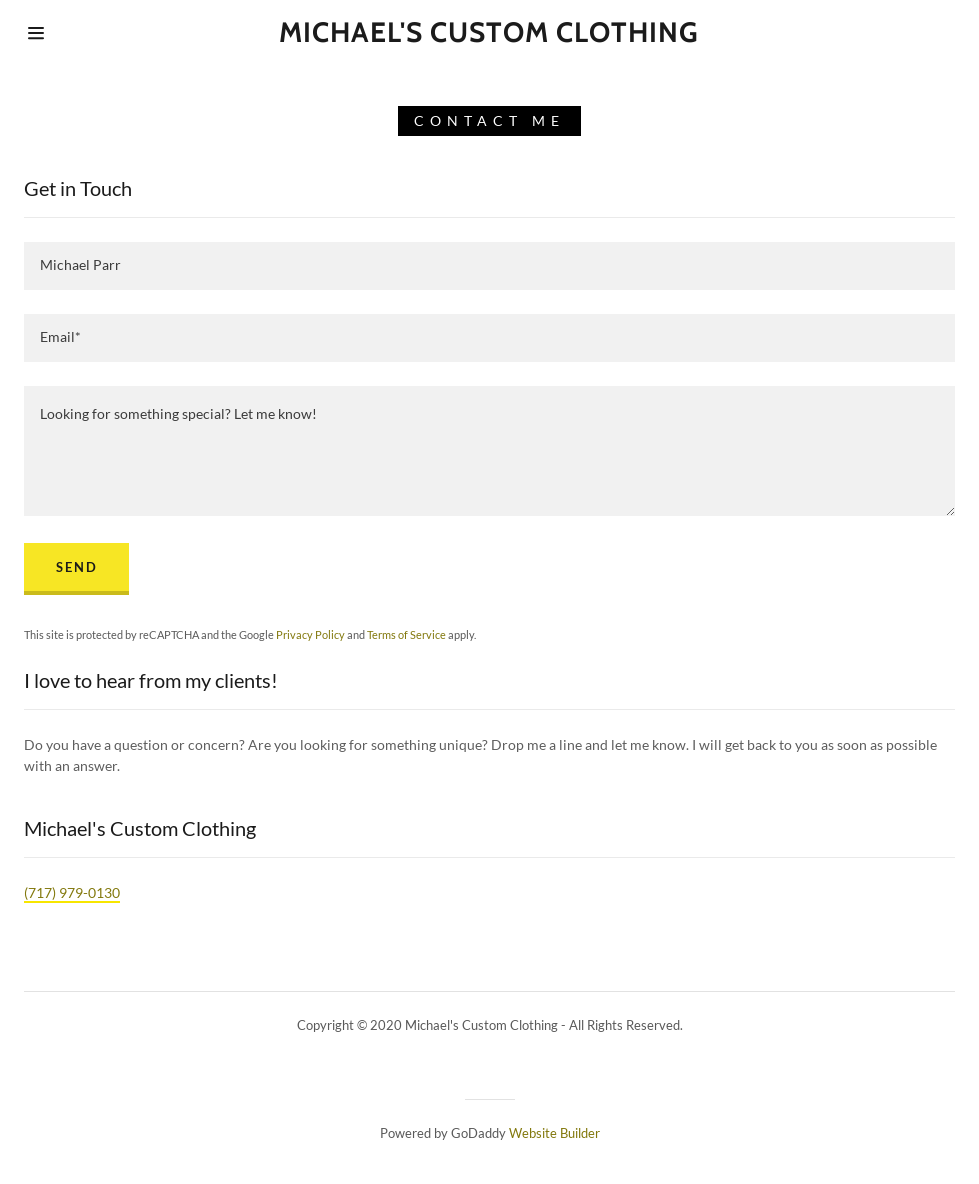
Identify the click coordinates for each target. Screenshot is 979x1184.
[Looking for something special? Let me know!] (489, 451)
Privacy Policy (310, 634)
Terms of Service (406, 634)
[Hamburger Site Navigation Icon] (94, 33)
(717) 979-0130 (72, 892)
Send (76, 567)
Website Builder (554, 1133)
